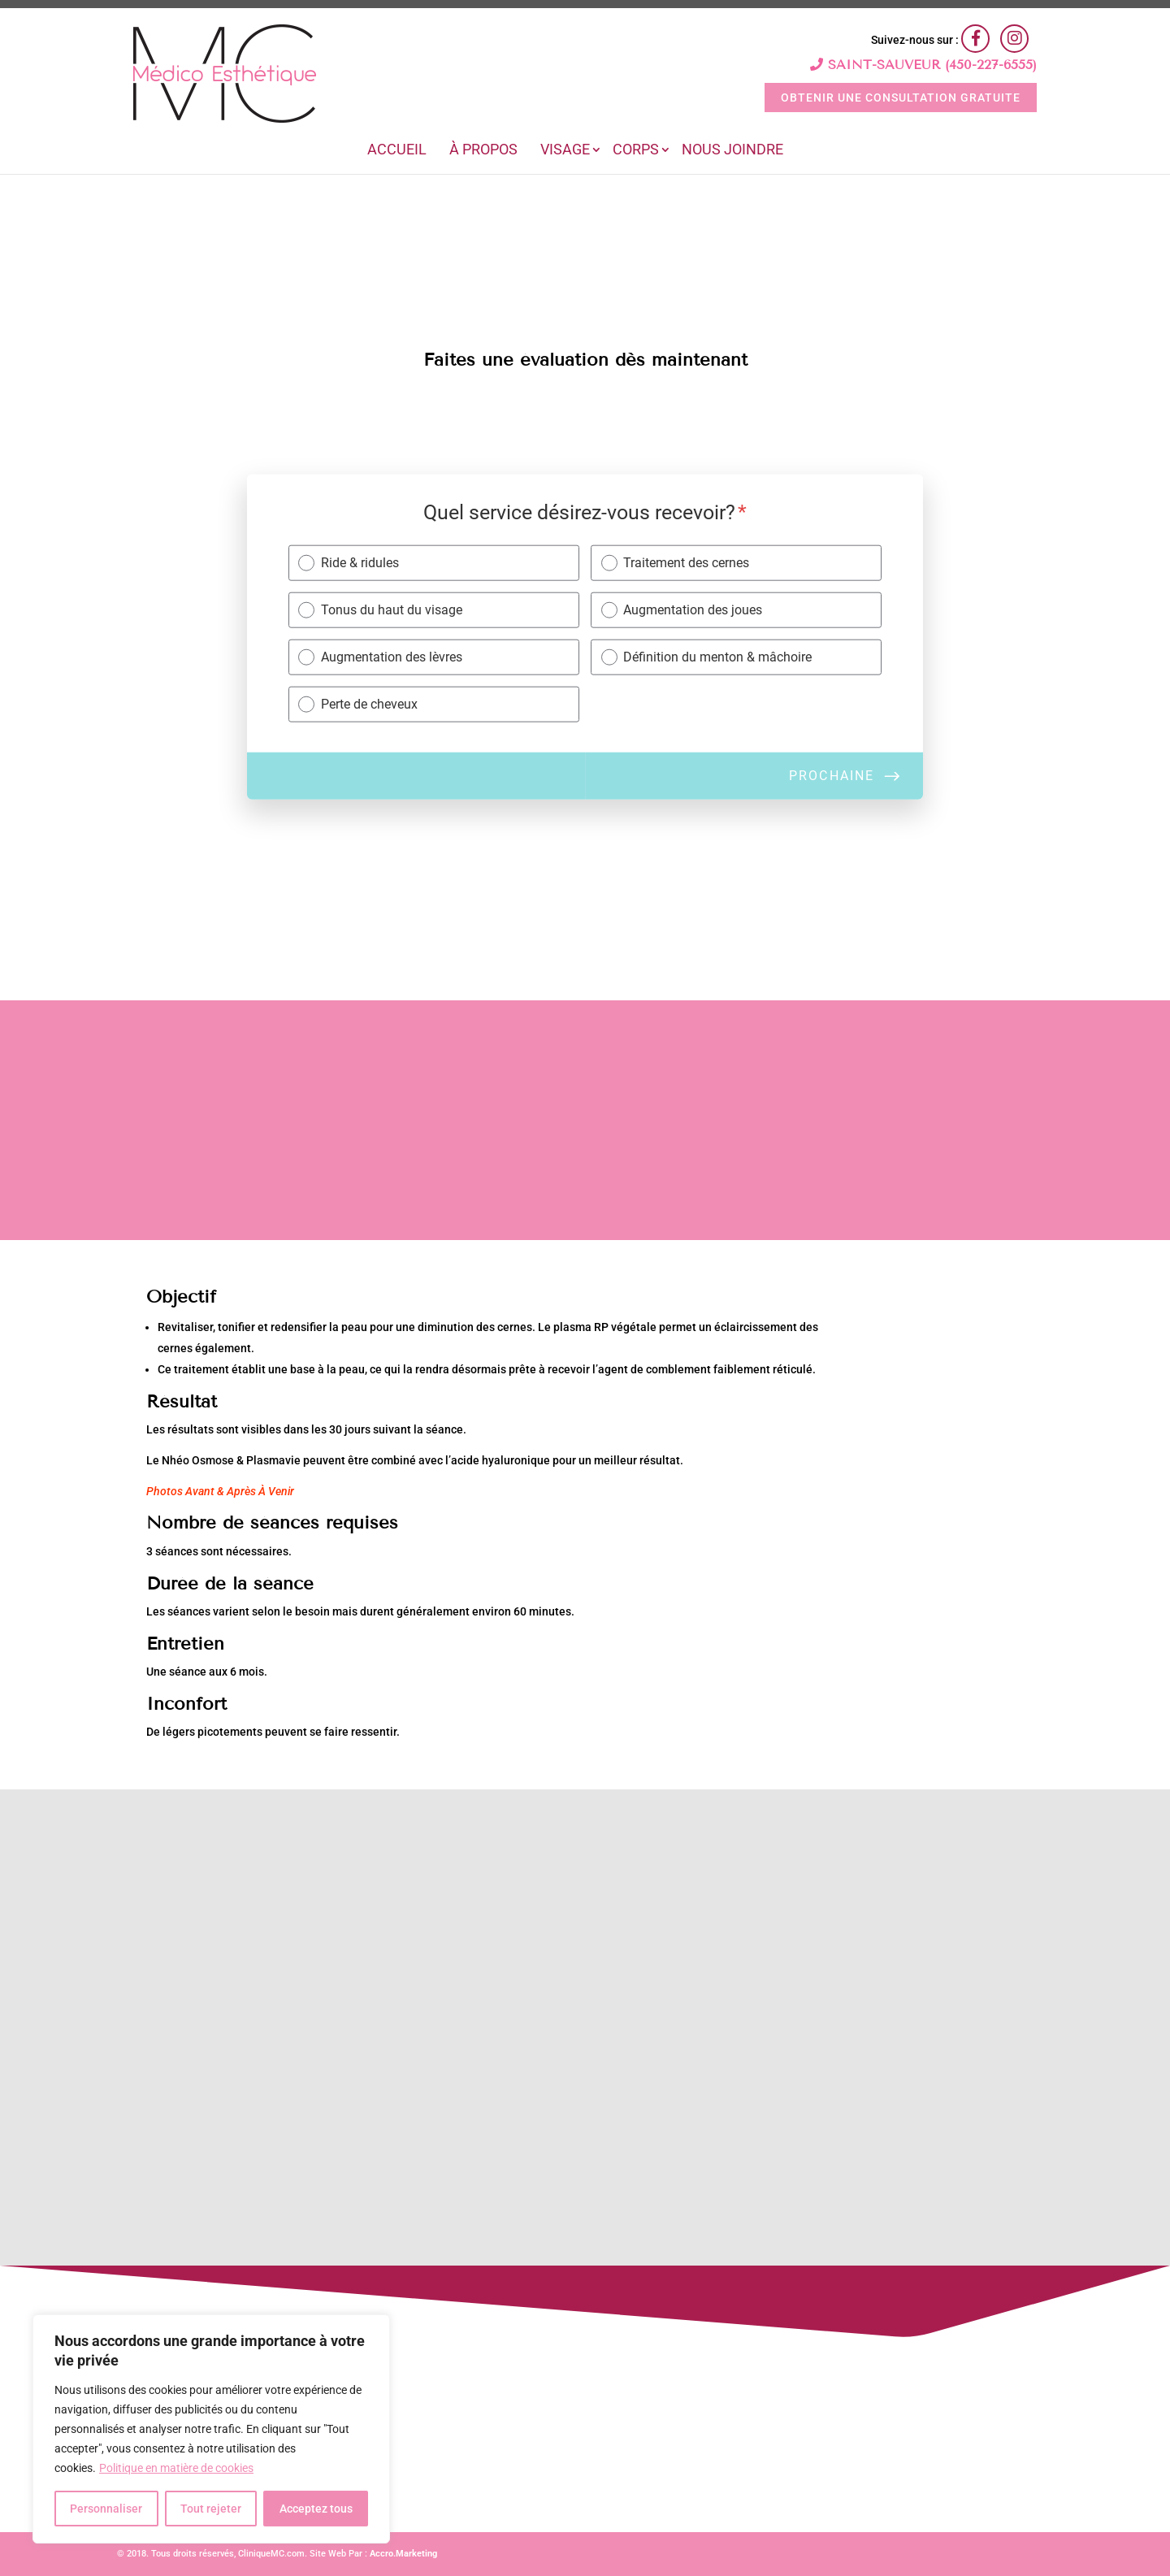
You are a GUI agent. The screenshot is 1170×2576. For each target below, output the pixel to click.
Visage (565, 151)
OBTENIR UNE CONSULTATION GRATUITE (900, 97)
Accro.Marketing (403, 2553)
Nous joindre (732, 151)
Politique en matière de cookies (176, 2467)
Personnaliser (106, 2508)
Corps (636, 151)
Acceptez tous (316, 2508)
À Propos (483, 151)
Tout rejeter (210, 2508)
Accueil (397, 151)
